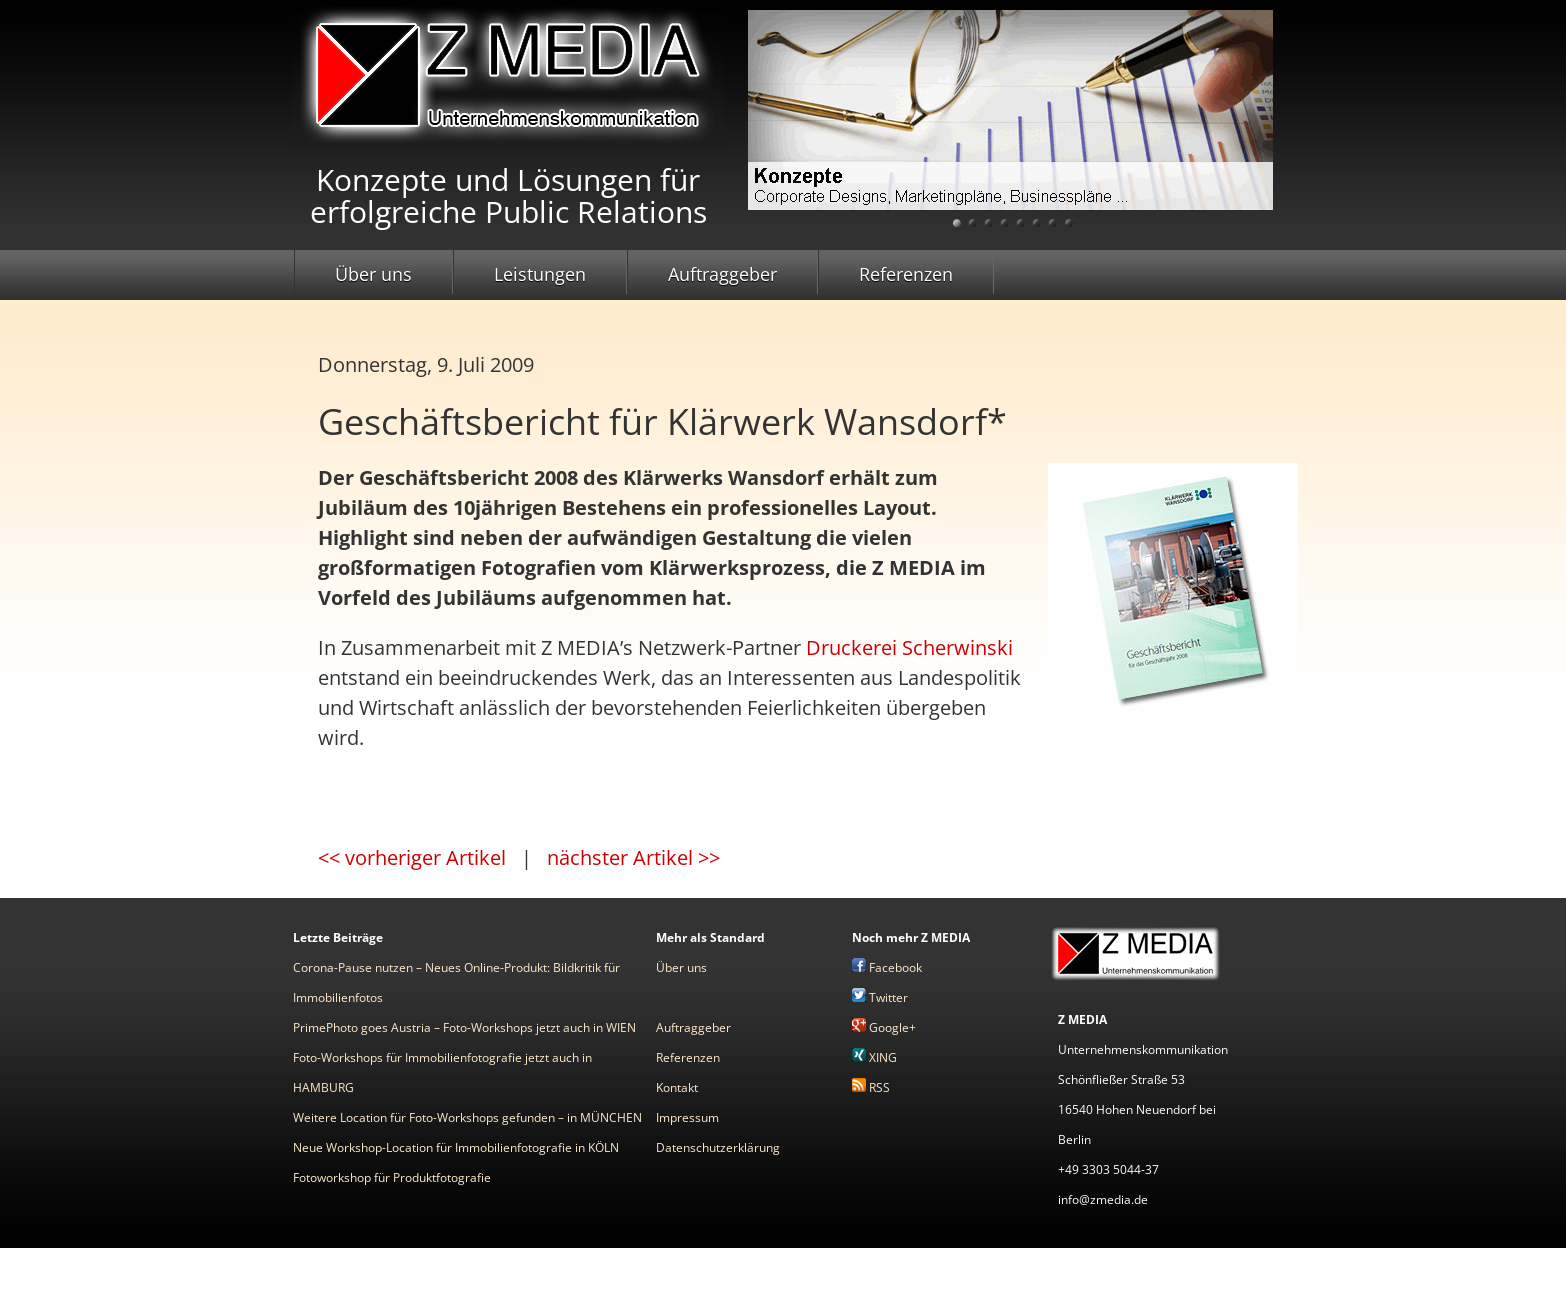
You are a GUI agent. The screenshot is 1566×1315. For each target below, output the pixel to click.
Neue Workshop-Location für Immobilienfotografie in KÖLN (456, 1147)
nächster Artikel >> (633, 857)
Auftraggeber (722, 274)
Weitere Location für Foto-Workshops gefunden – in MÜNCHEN (467, 1117)
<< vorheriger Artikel (412, 857)
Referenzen (906, 274)
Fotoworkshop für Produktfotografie (392, 1177)
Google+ (884, 1027)
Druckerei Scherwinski (909, 647)
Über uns (373, 274)
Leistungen (540, 274)
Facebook (887, 967)
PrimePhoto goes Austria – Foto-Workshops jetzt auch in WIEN (464, 1027)
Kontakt (677, 1087)
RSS (871, 1087)
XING (874, 1057)
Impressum (687, 1117)
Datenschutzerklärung (718, 1147)
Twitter (880, 997)
